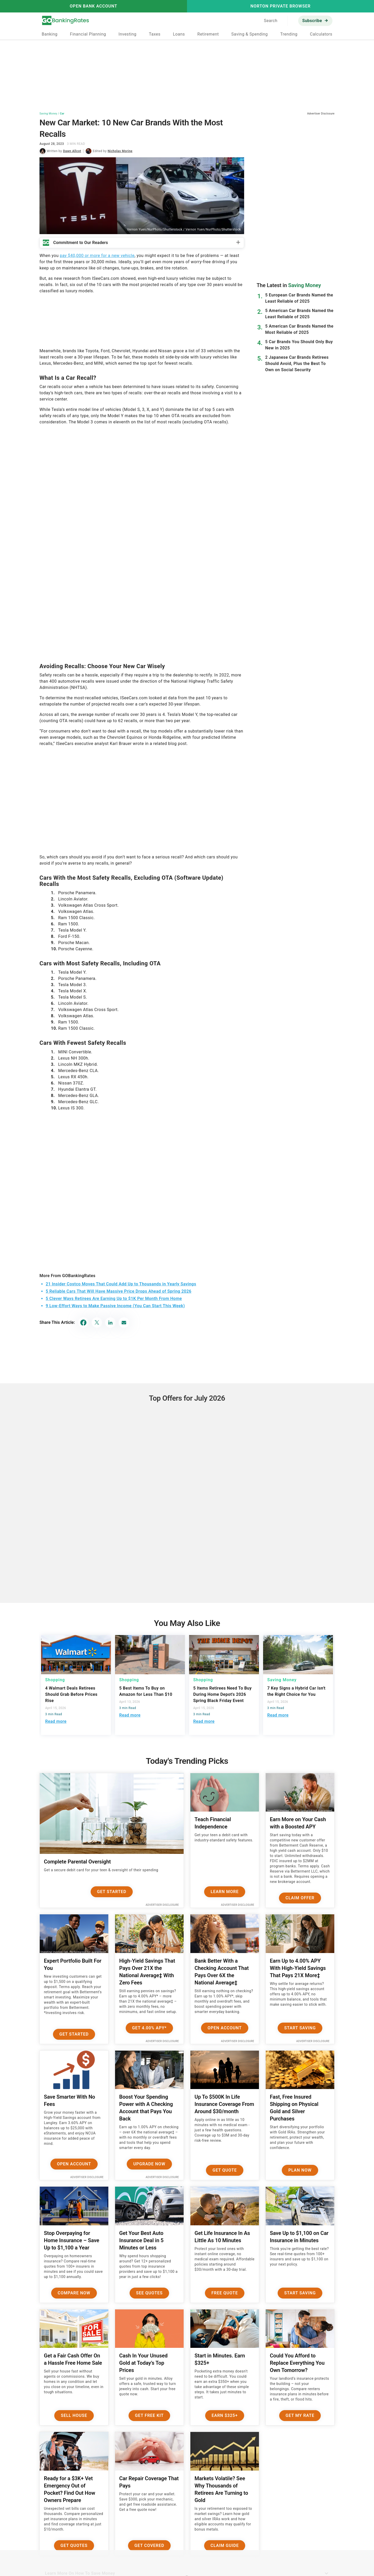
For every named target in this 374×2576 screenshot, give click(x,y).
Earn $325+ (225, 2415)
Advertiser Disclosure (162, 1904)
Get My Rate (300, 2415)
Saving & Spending (249, 34)
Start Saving (300, 2027)
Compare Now (74, 2292)
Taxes (154, 34)
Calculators (321, 34)
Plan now (299, 2170)
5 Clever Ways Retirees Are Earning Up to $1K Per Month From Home (114, 1298)
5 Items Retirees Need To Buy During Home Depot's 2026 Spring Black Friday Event (222, 1694)
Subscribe (312, 20)
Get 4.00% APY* (149, 2027)
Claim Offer (299, 1897)
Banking (49, 34)
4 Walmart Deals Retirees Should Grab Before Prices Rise (71, 1694)
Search (270, 20)
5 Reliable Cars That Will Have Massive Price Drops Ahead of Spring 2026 (118, 1291)
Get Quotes (74, 2545)
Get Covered (149, 2545)
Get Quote (224, 2170)
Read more (55, 1721)
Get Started (111, 1891)
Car (62, 113)
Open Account (225, 2027)
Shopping (55, 1679)
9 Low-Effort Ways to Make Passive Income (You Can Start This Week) (115, 1305)
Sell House (74, 2415)
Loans (179, 34)
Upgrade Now (149, 2163)
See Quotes (149, 2292)
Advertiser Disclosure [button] (321, 113)
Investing (127, 34)
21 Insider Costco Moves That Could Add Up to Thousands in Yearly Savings (121, 1284)
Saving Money (48, 113)
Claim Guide (225, 2545)
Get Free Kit (149, 2415)
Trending (288, 34)
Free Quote (224, 2292)
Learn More (225, 1891)
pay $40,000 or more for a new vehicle (97, 255)
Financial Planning (88, 34)
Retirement (208, 34)
